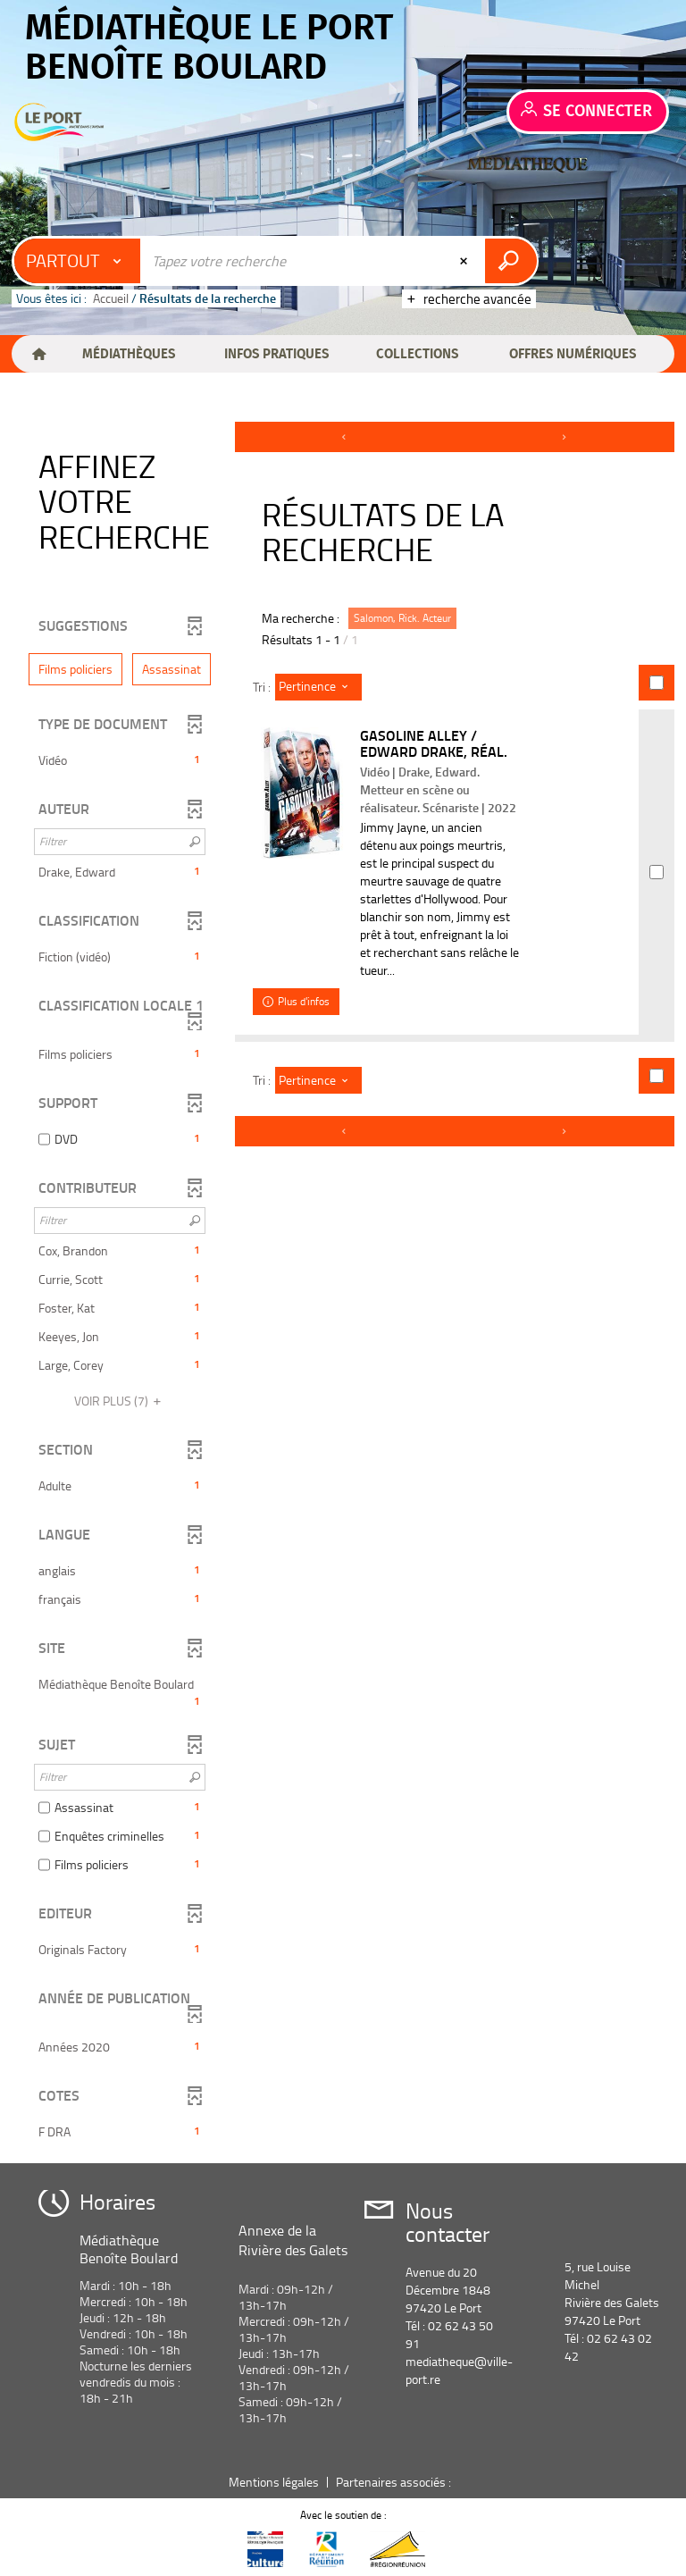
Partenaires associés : (395, 2481)
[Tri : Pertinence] (318, 687)
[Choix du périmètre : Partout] (77, 261)
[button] (128, 354)
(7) (120, 1400)
